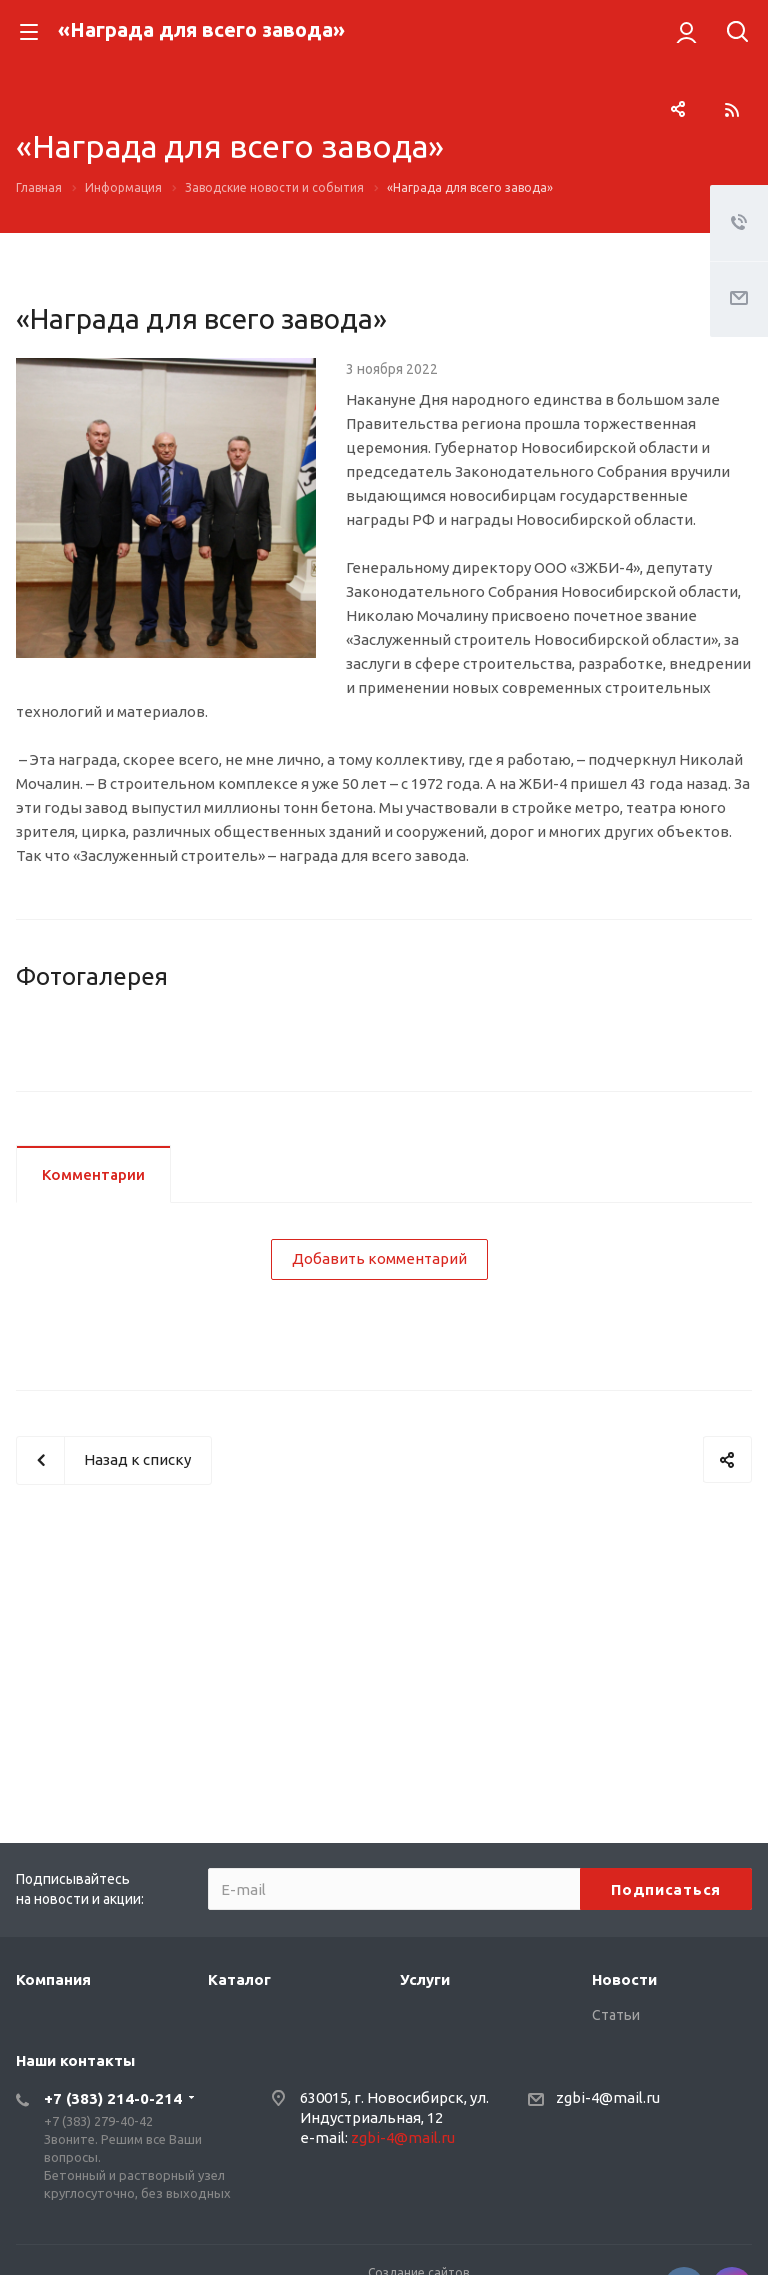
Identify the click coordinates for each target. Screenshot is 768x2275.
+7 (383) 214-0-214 (113, 2098)
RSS (732, 110)
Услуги (425, 1979)
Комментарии (93, 1313)
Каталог (239, 1979)
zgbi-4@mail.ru (403, 2137)
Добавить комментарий (379, 1398)
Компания (53, 1979)
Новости (624, 1979)
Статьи (616, 2015)
